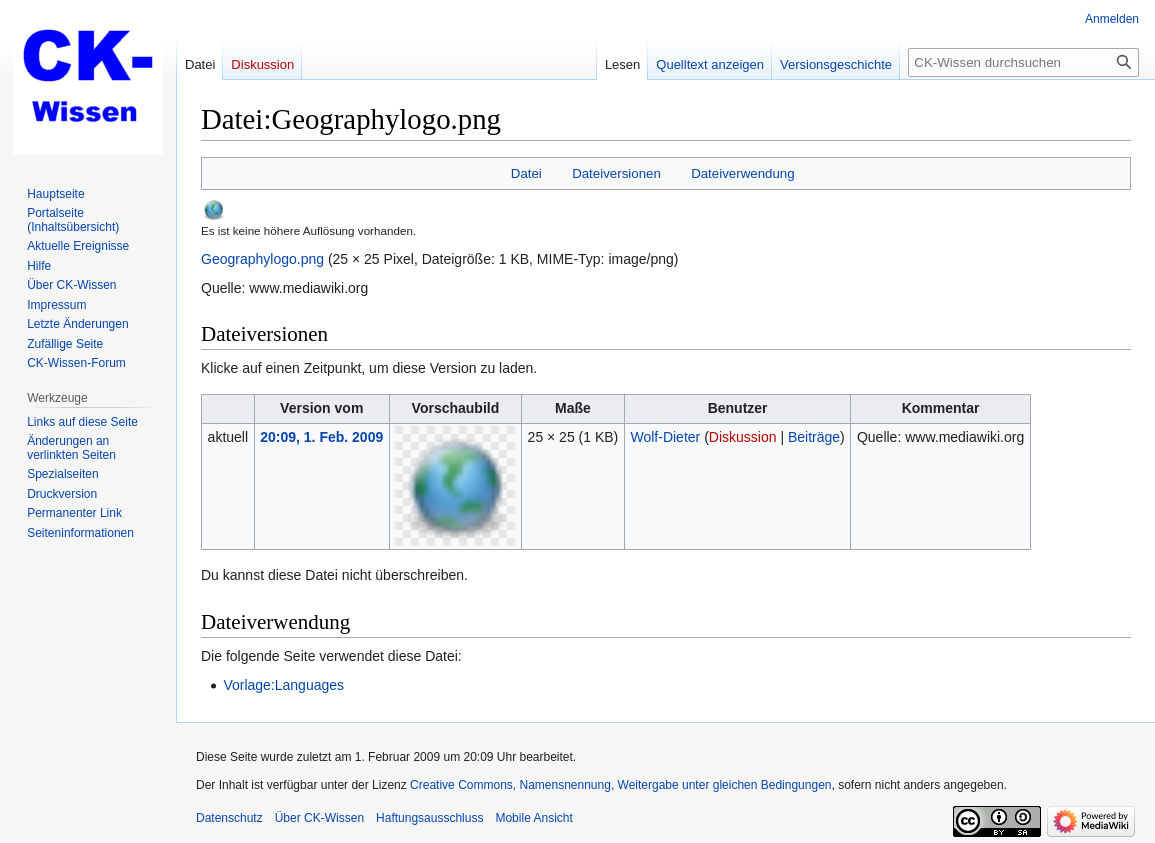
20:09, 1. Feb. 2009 (321, 437)
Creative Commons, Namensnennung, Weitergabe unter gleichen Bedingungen (620, 785)
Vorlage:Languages (283, 685)
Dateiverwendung (743, 173)
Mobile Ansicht (533, 818)
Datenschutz (229, 818)
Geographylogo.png (262, 259)
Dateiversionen (616, 173)
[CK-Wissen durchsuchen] (1023, 62)
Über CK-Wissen (319, 818)
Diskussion (743, 437)
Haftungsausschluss (429, 818)
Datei (526, 173)
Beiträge (814, 437)
